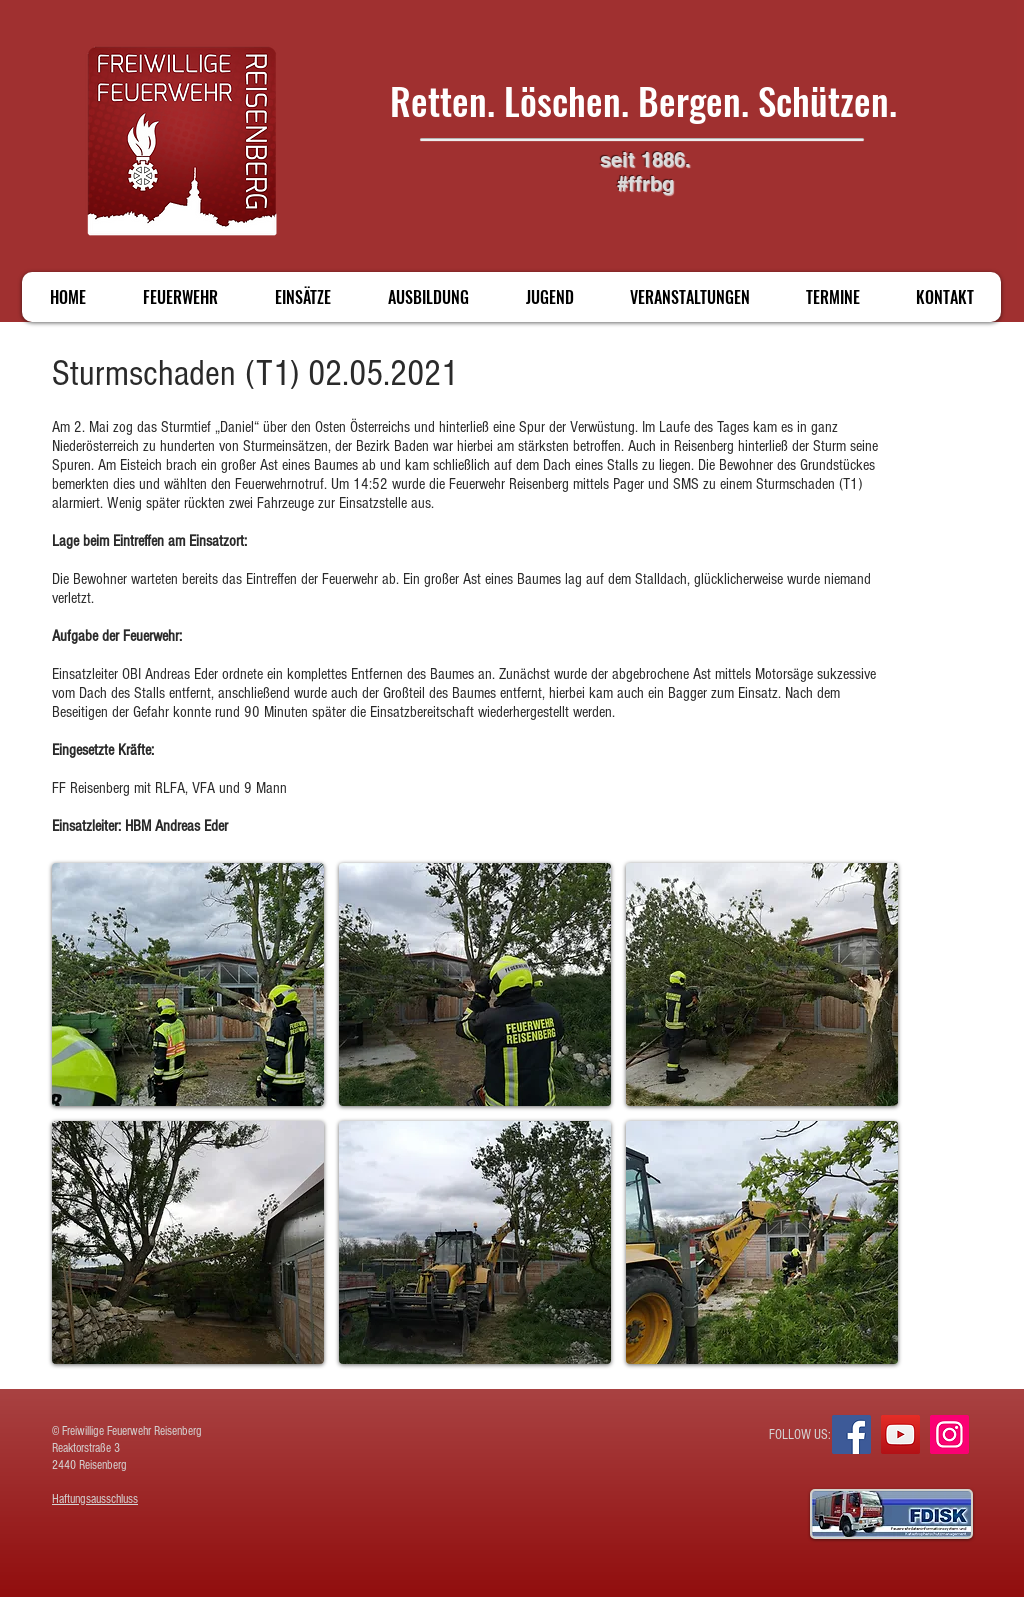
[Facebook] (851, 1434)
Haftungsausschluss (95, 1499)
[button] (188, 984)
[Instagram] (949, 1434)
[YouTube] (900, 1434)
